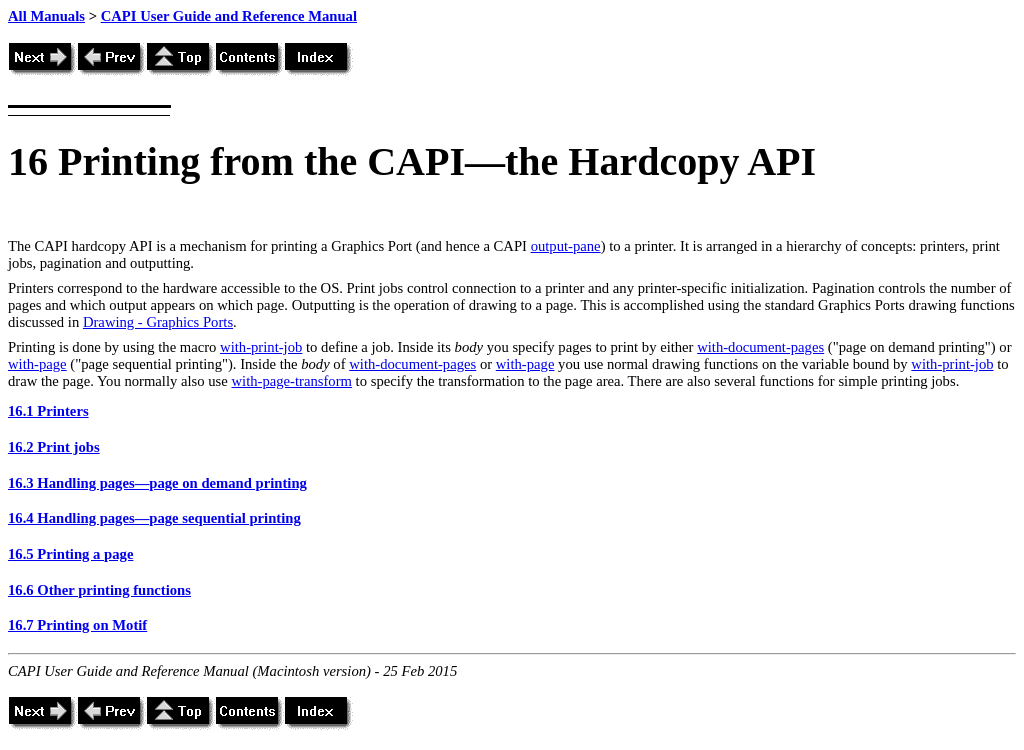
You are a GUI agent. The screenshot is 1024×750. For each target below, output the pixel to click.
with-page (37, 364)
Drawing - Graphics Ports (158, 322)
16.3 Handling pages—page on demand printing (157, 483)
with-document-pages (760, 347)
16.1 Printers (48, 411)
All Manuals (46, 16)
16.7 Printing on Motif (77, 625)
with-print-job (261, 347)
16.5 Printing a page (70, 554)
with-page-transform (291, 381)
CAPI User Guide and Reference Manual (229, 16)
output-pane (566, 246)
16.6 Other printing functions (99, 590)
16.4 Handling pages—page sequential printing (154, 518)
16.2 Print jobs (54, 447)
